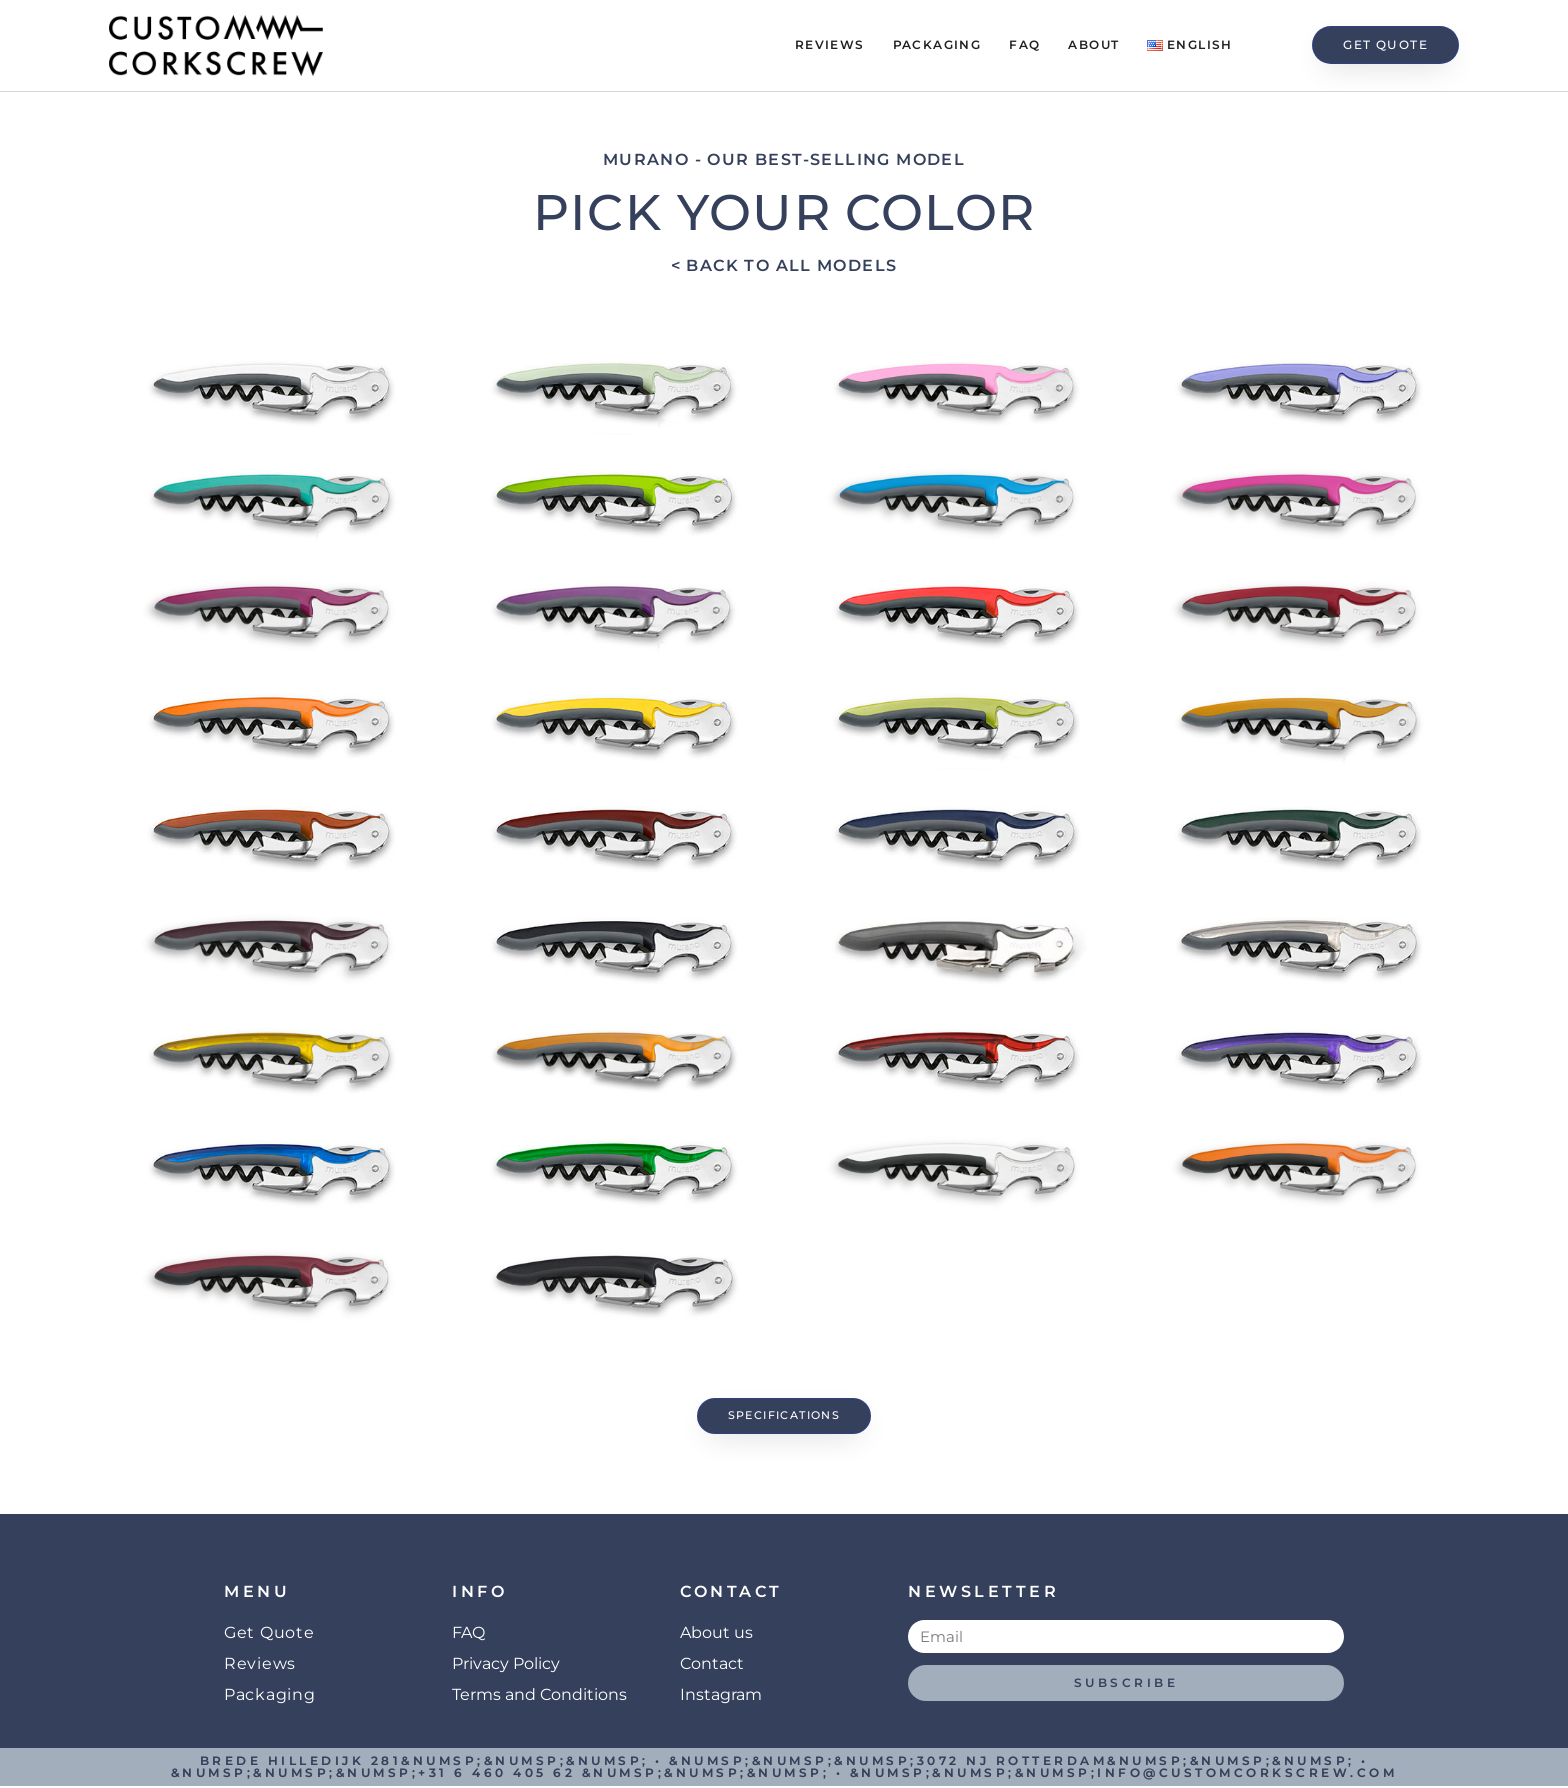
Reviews (830, 44)
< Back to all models (784, 265)
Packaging (937, 44)
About (1093, 44)
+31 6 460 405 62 (496, 1774)
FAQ (1024, 44)
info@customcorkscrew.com (1247, 1774)
